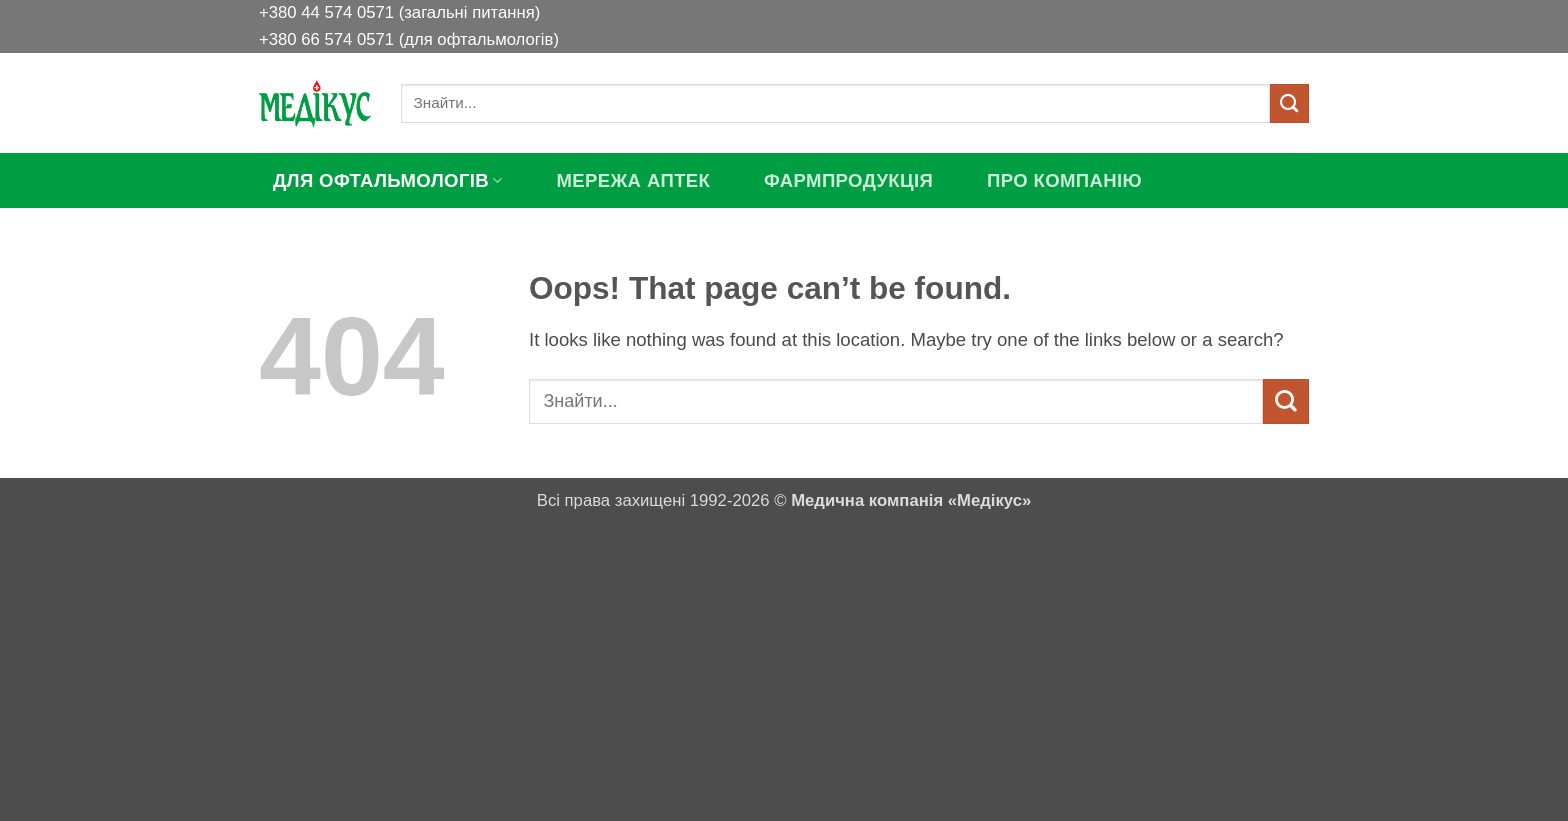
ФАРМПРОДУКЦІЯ (848, 180)
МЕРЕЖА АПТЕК (633, 180)
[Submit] (1289, 103)
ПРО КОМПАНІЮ (1064, 180)
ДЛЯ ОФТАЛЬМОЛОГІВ (388, 180)
